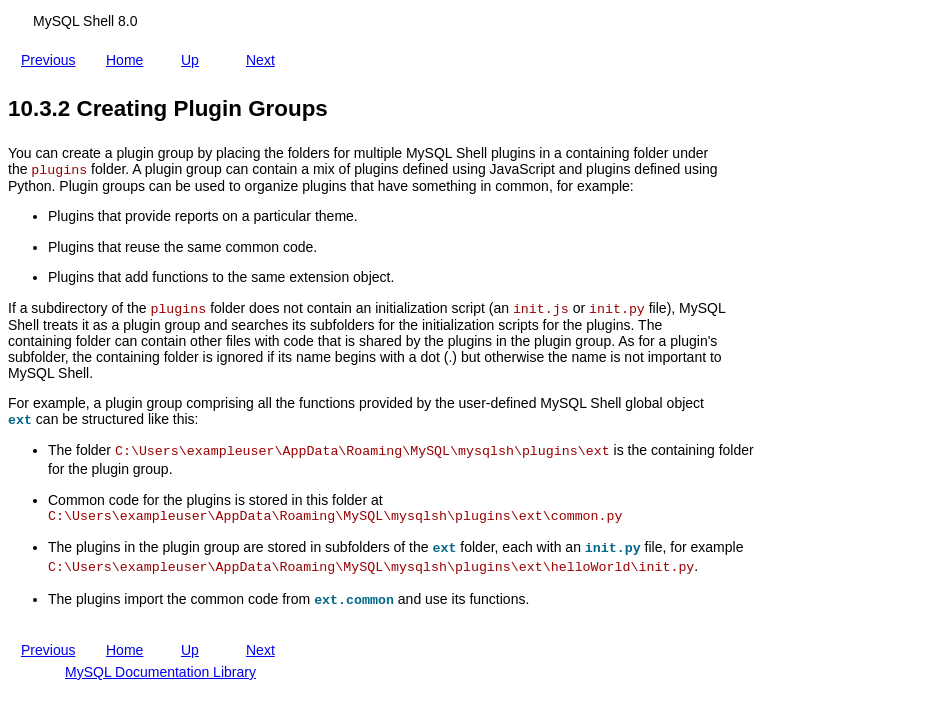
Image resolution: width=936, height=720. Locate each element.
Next (264, 56)
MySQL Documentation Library (160, 672)
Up (194, 56)
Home (128, 56)
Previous (52, 56)
